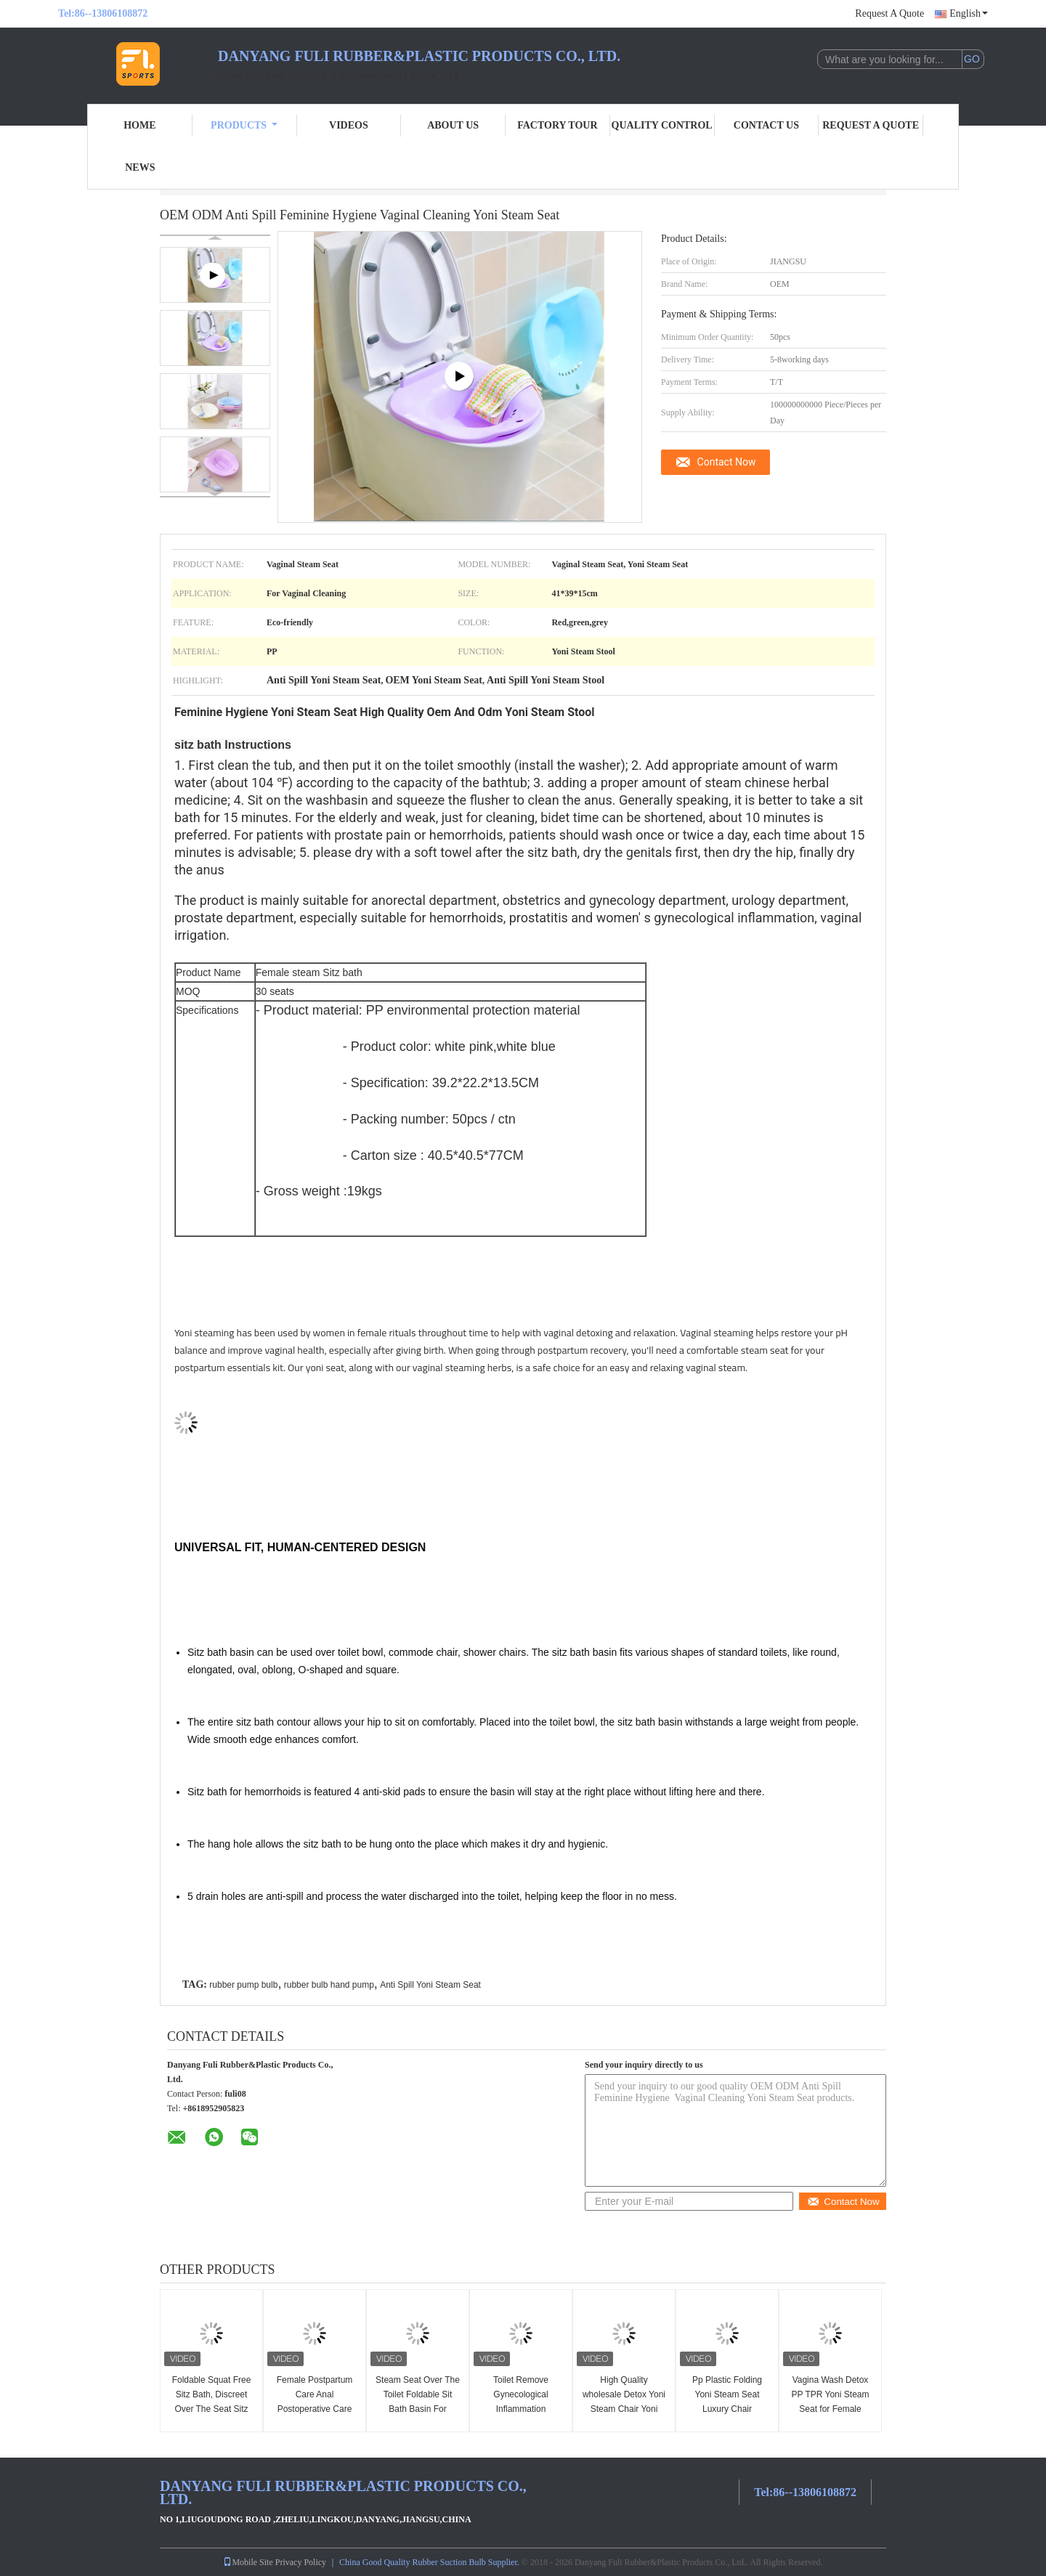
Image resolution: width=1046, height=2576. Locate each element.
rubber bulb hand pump (329, 1985)
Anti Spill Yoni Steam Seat (430, 1985)
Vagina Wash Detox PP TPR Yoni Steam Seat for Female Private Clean (830, 2402)
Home (139, 125)
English (968, 13)
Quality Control (662, 125)
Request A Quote (889, 13)
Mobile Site (247, 2562)
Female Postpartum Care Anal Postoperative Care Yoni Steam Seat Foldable (315, 2409)
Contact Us (766, 125)
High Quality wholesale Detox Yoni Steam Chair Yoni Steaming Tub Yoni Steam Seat (624, 2409)
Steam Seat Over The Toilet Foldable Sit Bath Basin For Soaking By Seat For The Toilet (418, 2409)
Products (244, 125)
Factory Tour (557, 125)
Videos (348, 125)
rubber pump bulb (243, 1985)
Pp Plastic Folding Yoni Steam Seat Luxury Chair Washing (727, 2402)
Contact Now (726, 462)
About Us (453, 125)
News (140, 167)
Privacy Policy (300, 2562)
